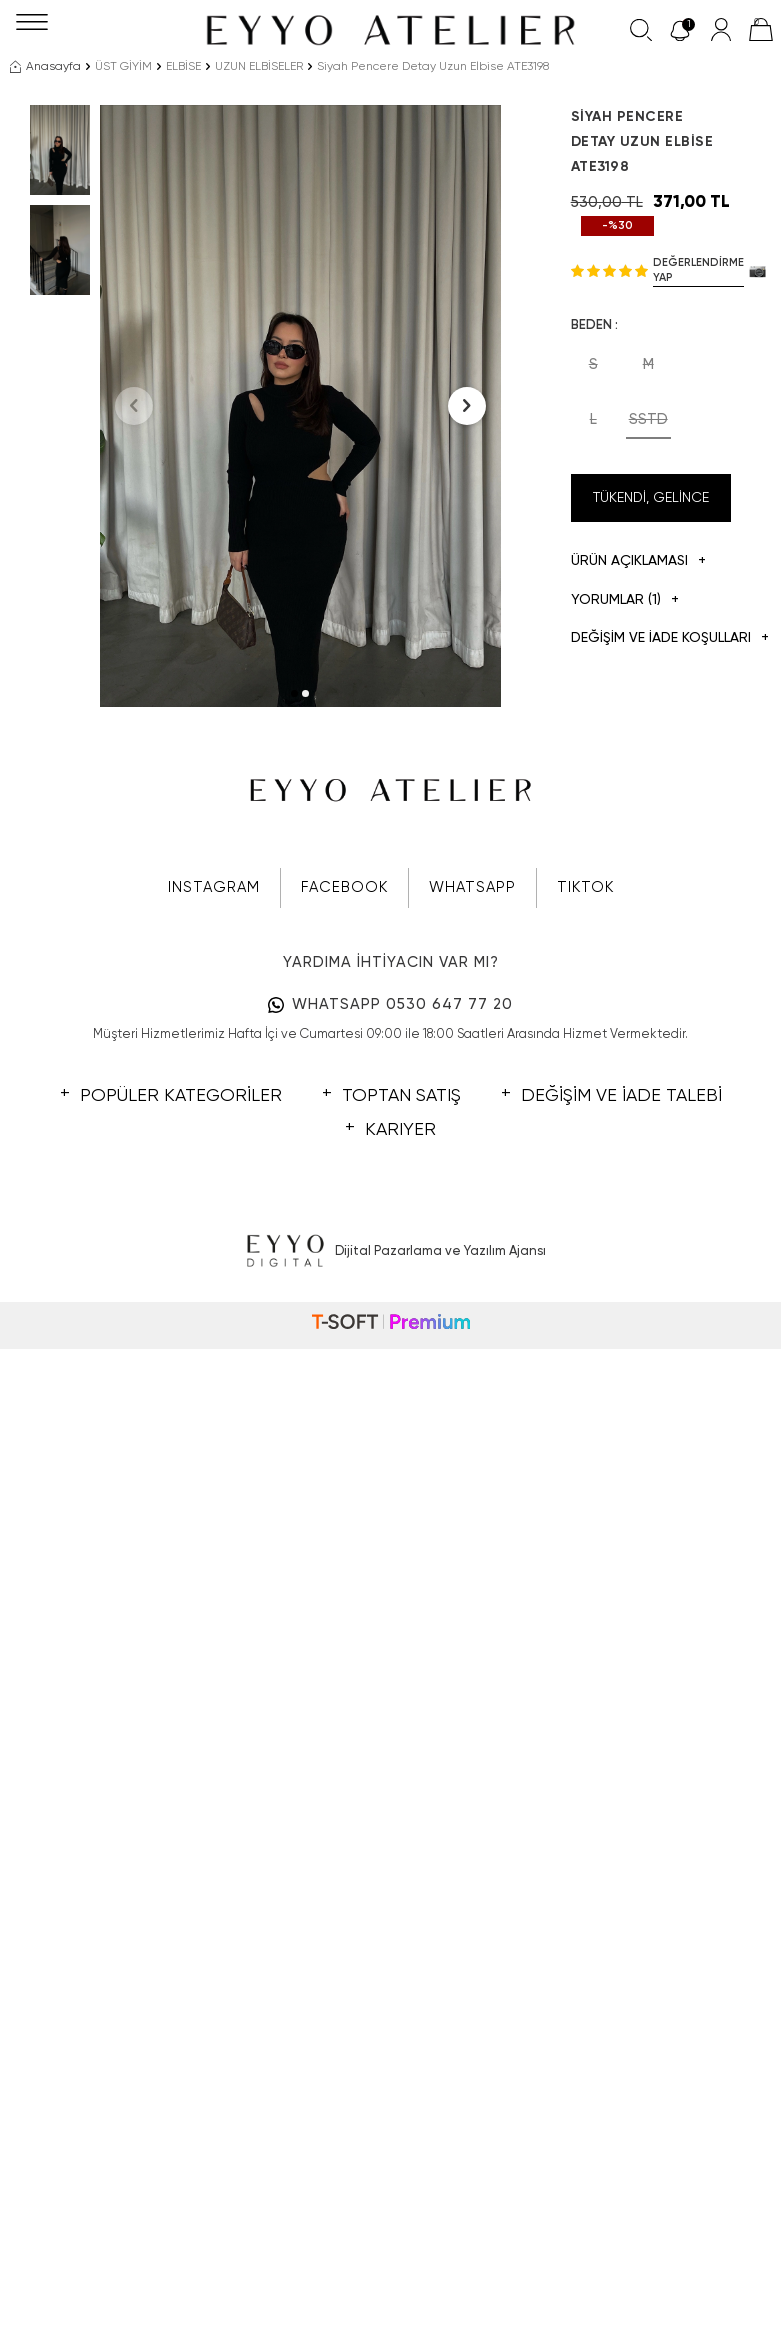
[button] (294, 693)
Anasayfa (45, 67)
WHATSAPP (472, 887)
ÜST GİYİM (123, 67)
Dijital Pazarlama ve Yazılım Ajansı (390, 1252)
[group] (300, 406)
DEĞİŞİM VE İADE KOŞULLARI (651, 638)
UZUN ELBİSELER (259, 67)
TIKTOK (585, 887)
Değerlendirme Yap (698, 270)
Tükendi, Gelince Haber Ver (651, 506)
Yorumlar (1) (625, 600)
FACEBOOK (344, 887)
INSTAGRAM (214, 887)
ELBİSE (183, 67)
